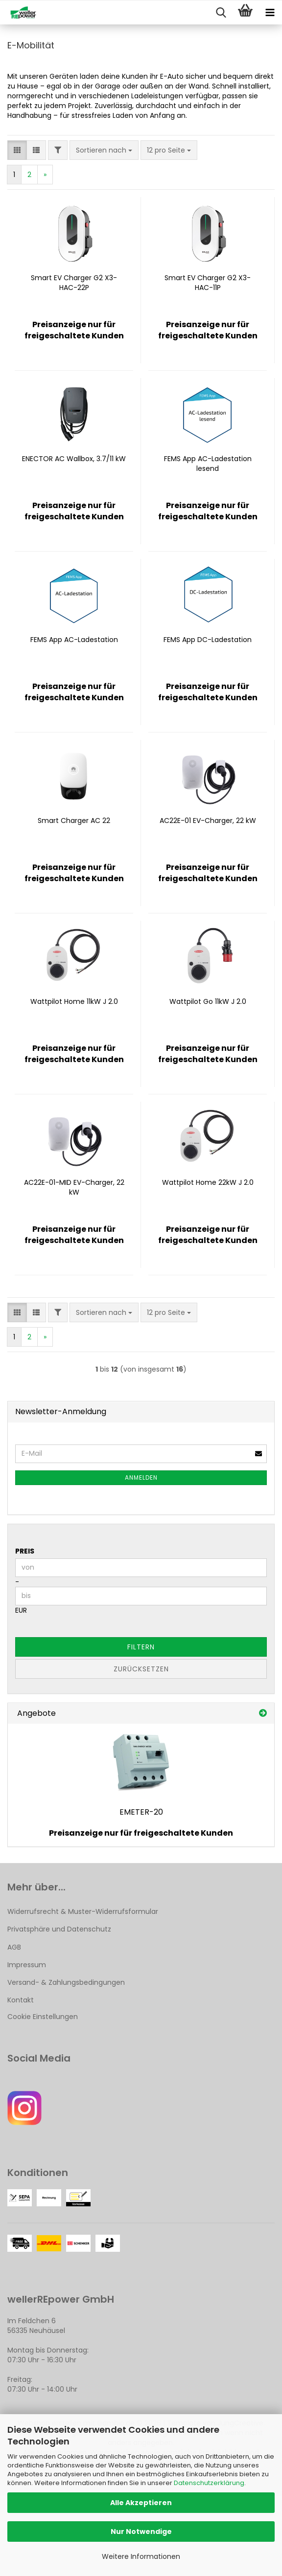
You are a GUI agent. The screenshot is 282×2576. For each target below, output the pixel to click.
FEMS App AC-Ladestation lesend (208, 463)
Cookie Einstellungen (42, 2016)
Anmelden (141, 1477)
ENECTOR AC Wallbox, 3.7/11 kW (74, 459)
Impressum (26, 1965)
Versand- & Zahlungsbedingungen (66, 1982)
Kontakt (20, 2000)
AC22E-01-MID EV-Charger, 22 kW (74, 1187)
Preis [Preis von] (24, 1551)
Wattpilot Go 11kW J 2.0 (207, 1001)
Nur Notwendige (141, 2531)
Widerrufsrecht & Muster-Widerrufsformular (82, 1911)
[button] (17, 150)
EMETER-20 (141, 1812)
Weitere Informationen (141, 2556)
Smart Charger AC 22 (74, 820)
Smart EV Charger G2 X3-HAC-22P (74, 282)
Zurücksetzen (141, 1669)
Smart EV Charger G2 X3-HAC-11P (207, 282)
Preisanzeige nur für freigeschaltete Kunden (141, 1833)
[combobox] (104, 150)
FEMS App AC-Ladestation (74, 639)
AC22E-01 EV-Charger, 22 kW (208, 820)
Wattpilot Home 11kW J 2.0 (74, 1001)
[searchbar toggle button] (221, 12)
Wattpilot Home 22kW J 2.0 (208, 1182)
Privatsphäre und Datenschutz (59, 1929)
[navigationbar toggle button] (270, 12)
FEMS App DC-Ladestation (208, 639)
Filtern (141, 1647)
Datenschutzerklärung (209, 2482)
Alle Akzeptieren (141, 2503)
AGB (14, 1947)
